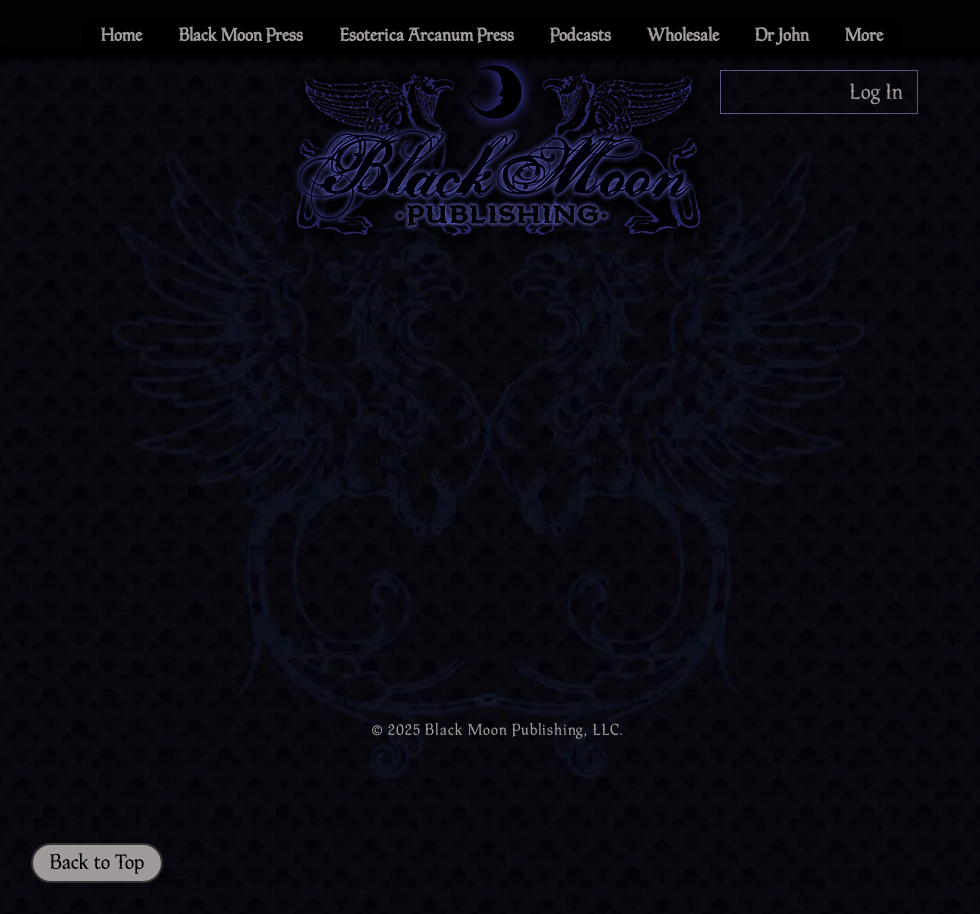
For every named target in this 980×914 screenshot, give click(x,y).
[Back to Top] (97, 863)
